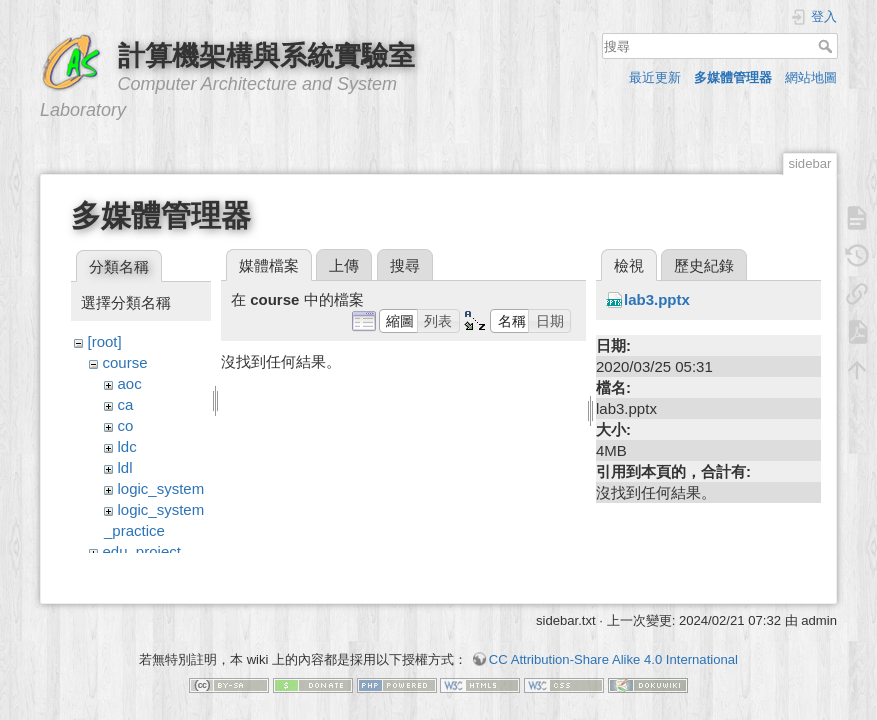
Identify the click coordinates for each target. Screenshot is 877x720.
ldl (125, 467)
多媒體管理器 (733, 77)
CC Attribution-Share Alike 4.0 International (613, 649)
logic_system (161, 488)
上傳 (344, 265)
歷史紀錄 (704, 265)
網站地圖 (811, 77)
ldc (127, 446)
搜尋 (827, 46)
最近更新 (655, 77)
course (125, 362)
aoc (130, 383)
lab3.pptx (657, 299)
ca (126, 404)
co (126, 425)
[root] (105, 341)
